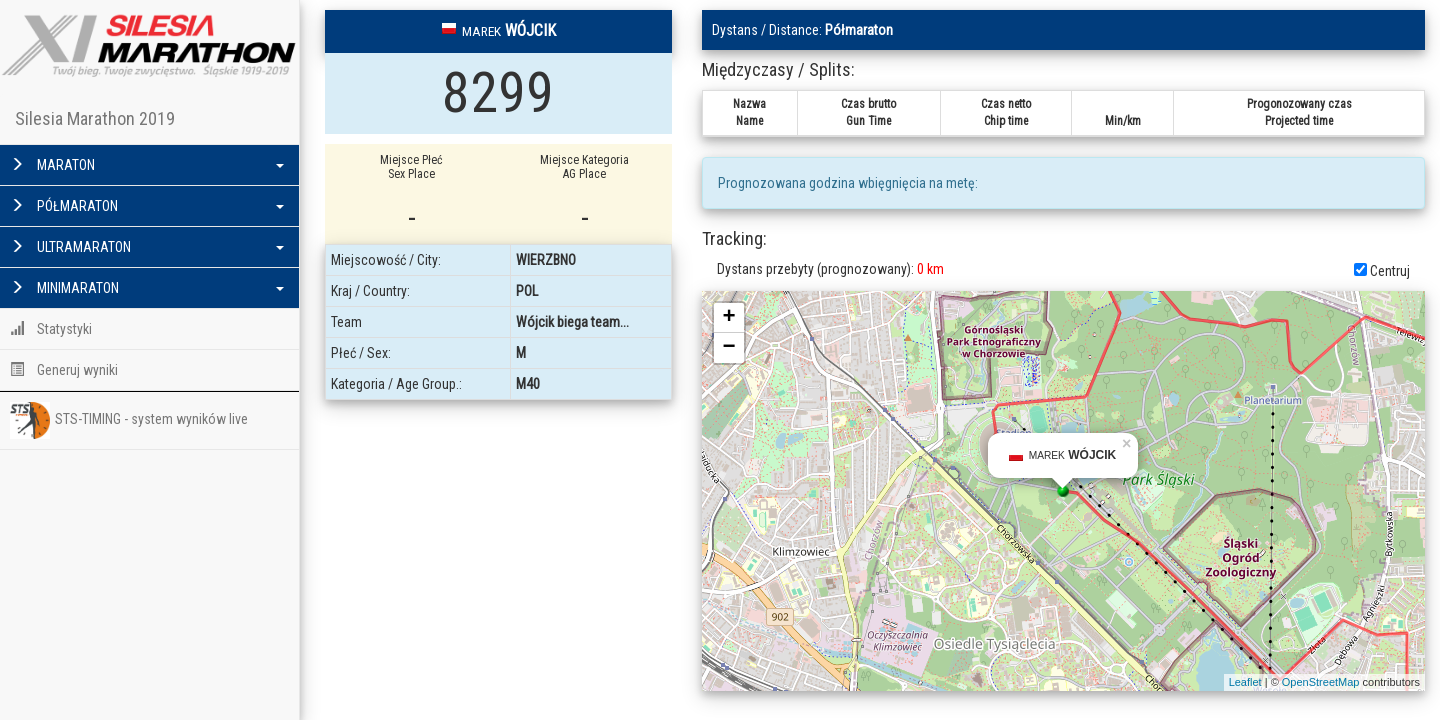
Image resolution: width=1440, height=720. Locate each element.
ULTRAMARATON (147, 247)
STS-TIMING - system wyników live (129, 420)
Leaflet (1245, 682)
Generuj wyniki (64, 370)
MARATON (147, 165)
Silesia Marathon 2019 (95, 118)
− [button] (729, 348)
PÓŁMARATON (147, 206)
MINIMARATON (147, 288)
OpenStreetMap (1321, 682)
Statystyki (51, 329)
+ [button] (729, 318)
